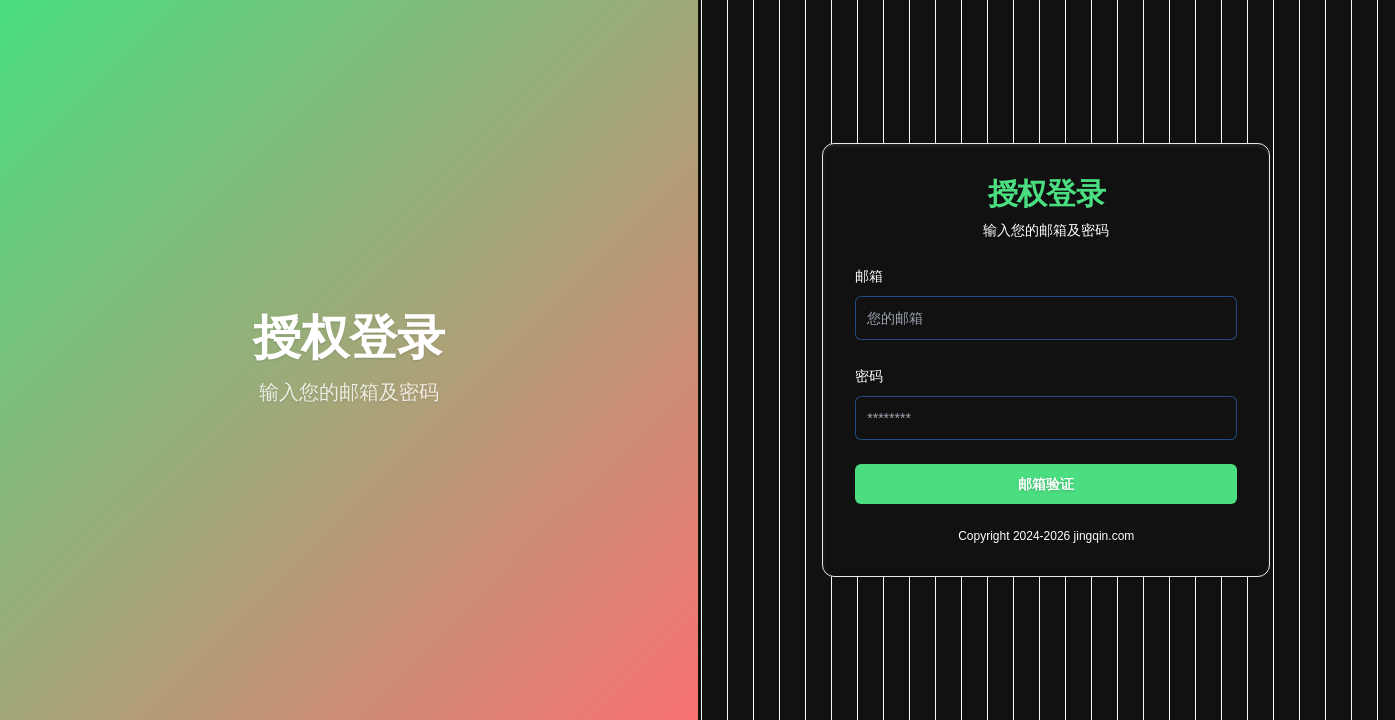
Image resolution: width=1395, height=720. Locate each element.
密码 (869, 376)
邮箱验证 (1046, 484)
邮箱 (869, 276)
